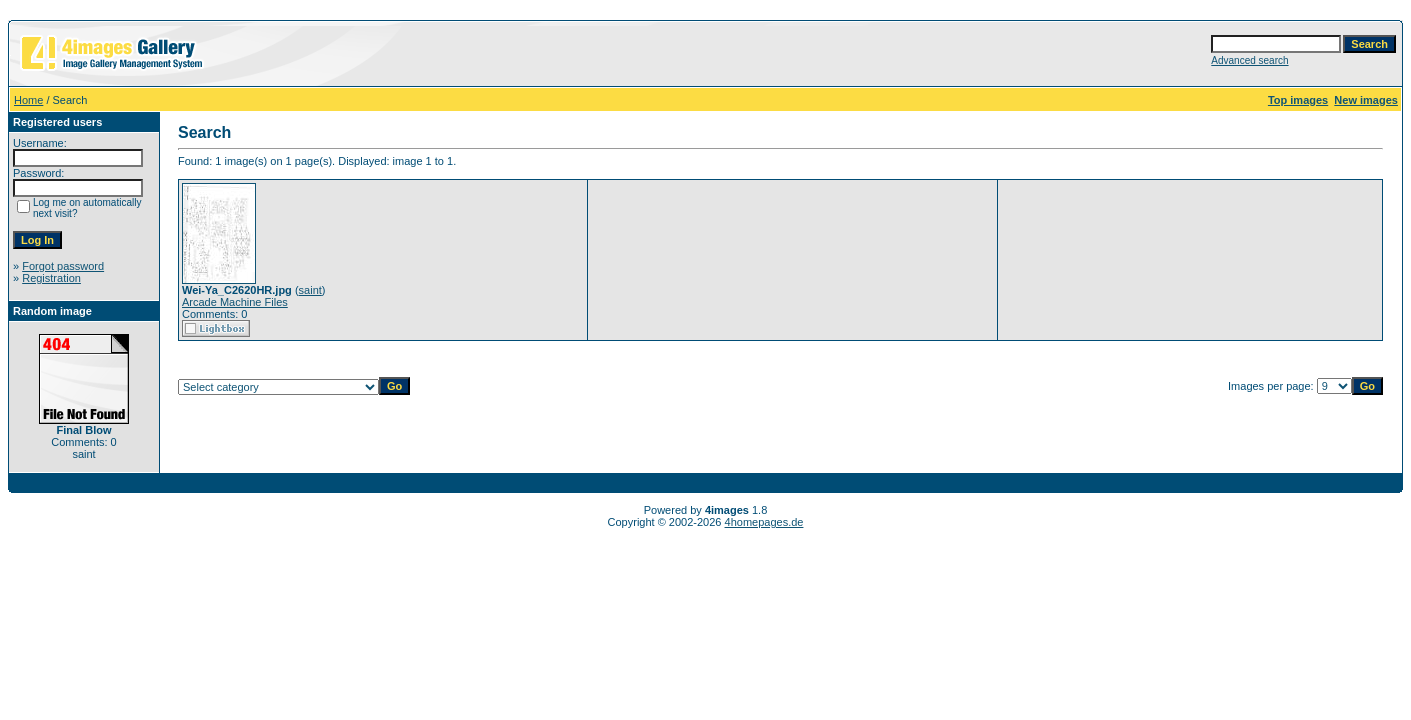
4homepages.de (764, 522)
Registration (51, 278)
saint (310, 290)
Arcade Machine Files (235, 302)
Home (28, 100)
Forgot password (63, 266)
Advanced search (1249, 60)
